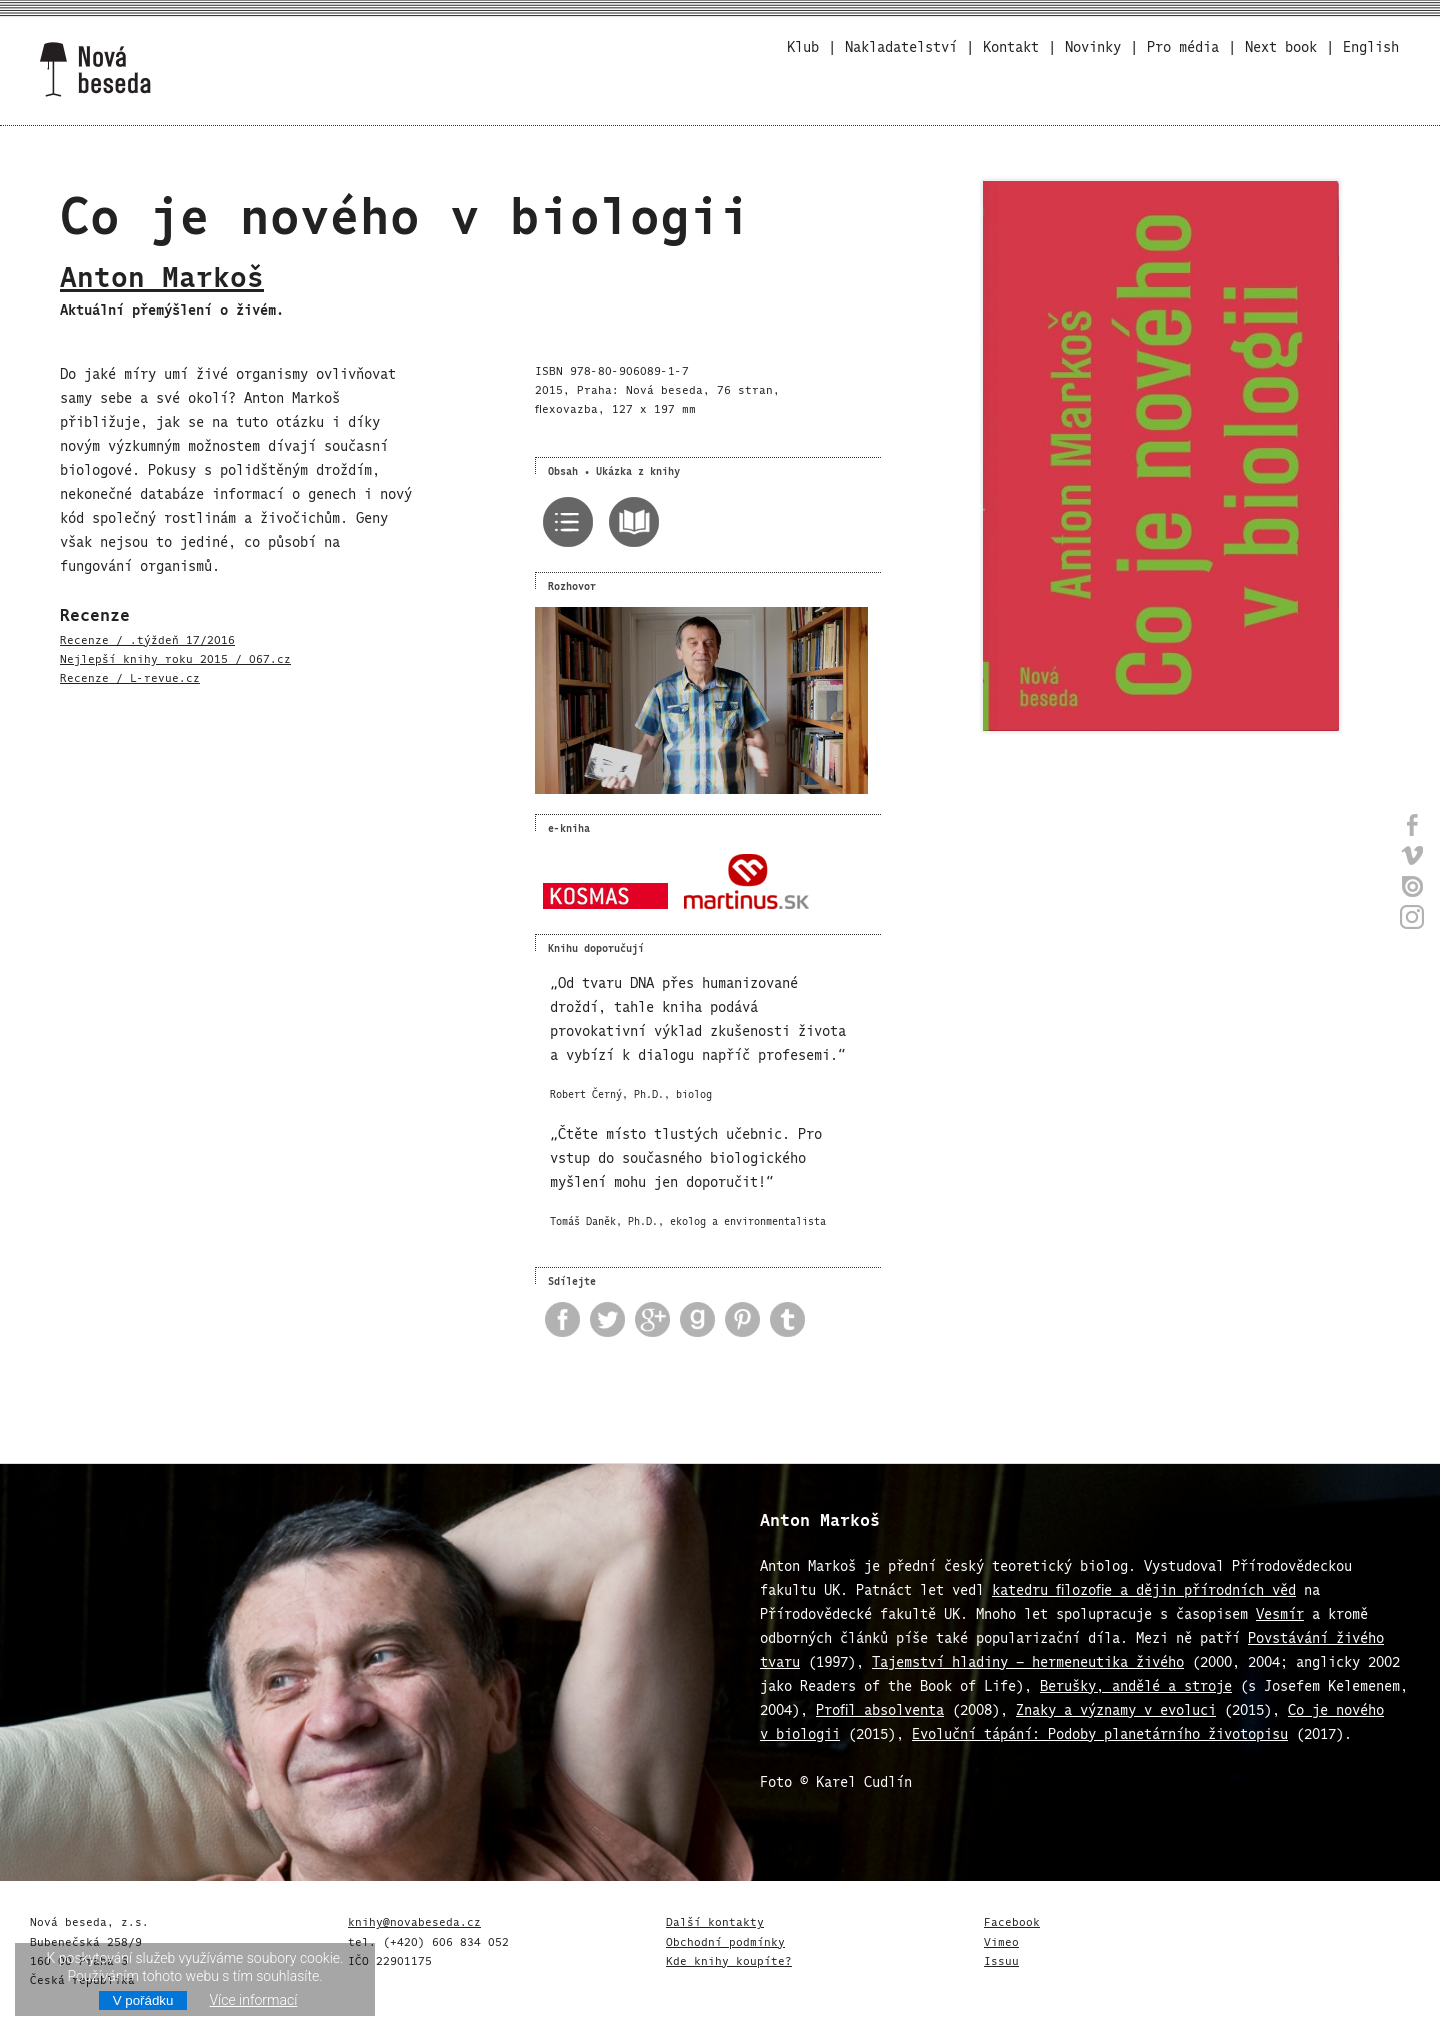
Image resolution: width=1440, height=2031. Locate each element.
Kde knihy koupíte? (729, 1959)
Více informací (253, 2000)
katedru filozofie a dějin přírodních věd (1144, 1587)
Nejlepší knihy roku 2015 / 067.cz (175, 657)
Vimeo (1001, 1940)
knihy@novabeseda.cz (414, 1920)
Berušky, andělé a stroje (1136, 1683)
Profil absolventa (880, 1707)
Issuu (1001, 1959)
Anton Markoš (162, 272)
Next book (1281, 44)
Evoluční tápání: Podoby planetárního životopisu (1100, 1731)
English (1371, 44)
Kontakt (1011, 44)
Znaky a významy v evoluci (1116, 1707)
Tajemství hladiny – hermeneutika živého (1028, 1659)
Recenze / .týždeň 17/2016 (147, 638)
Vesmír (1280, 1611)
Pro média (1183, 44)
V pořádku (143, 2000)
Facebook (1012, 1920)
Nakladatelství (901, 44)
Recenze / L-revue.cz (130, 676)
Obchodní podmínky (725, 1940)
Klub (803, 44)
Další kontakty (715, 1920)
